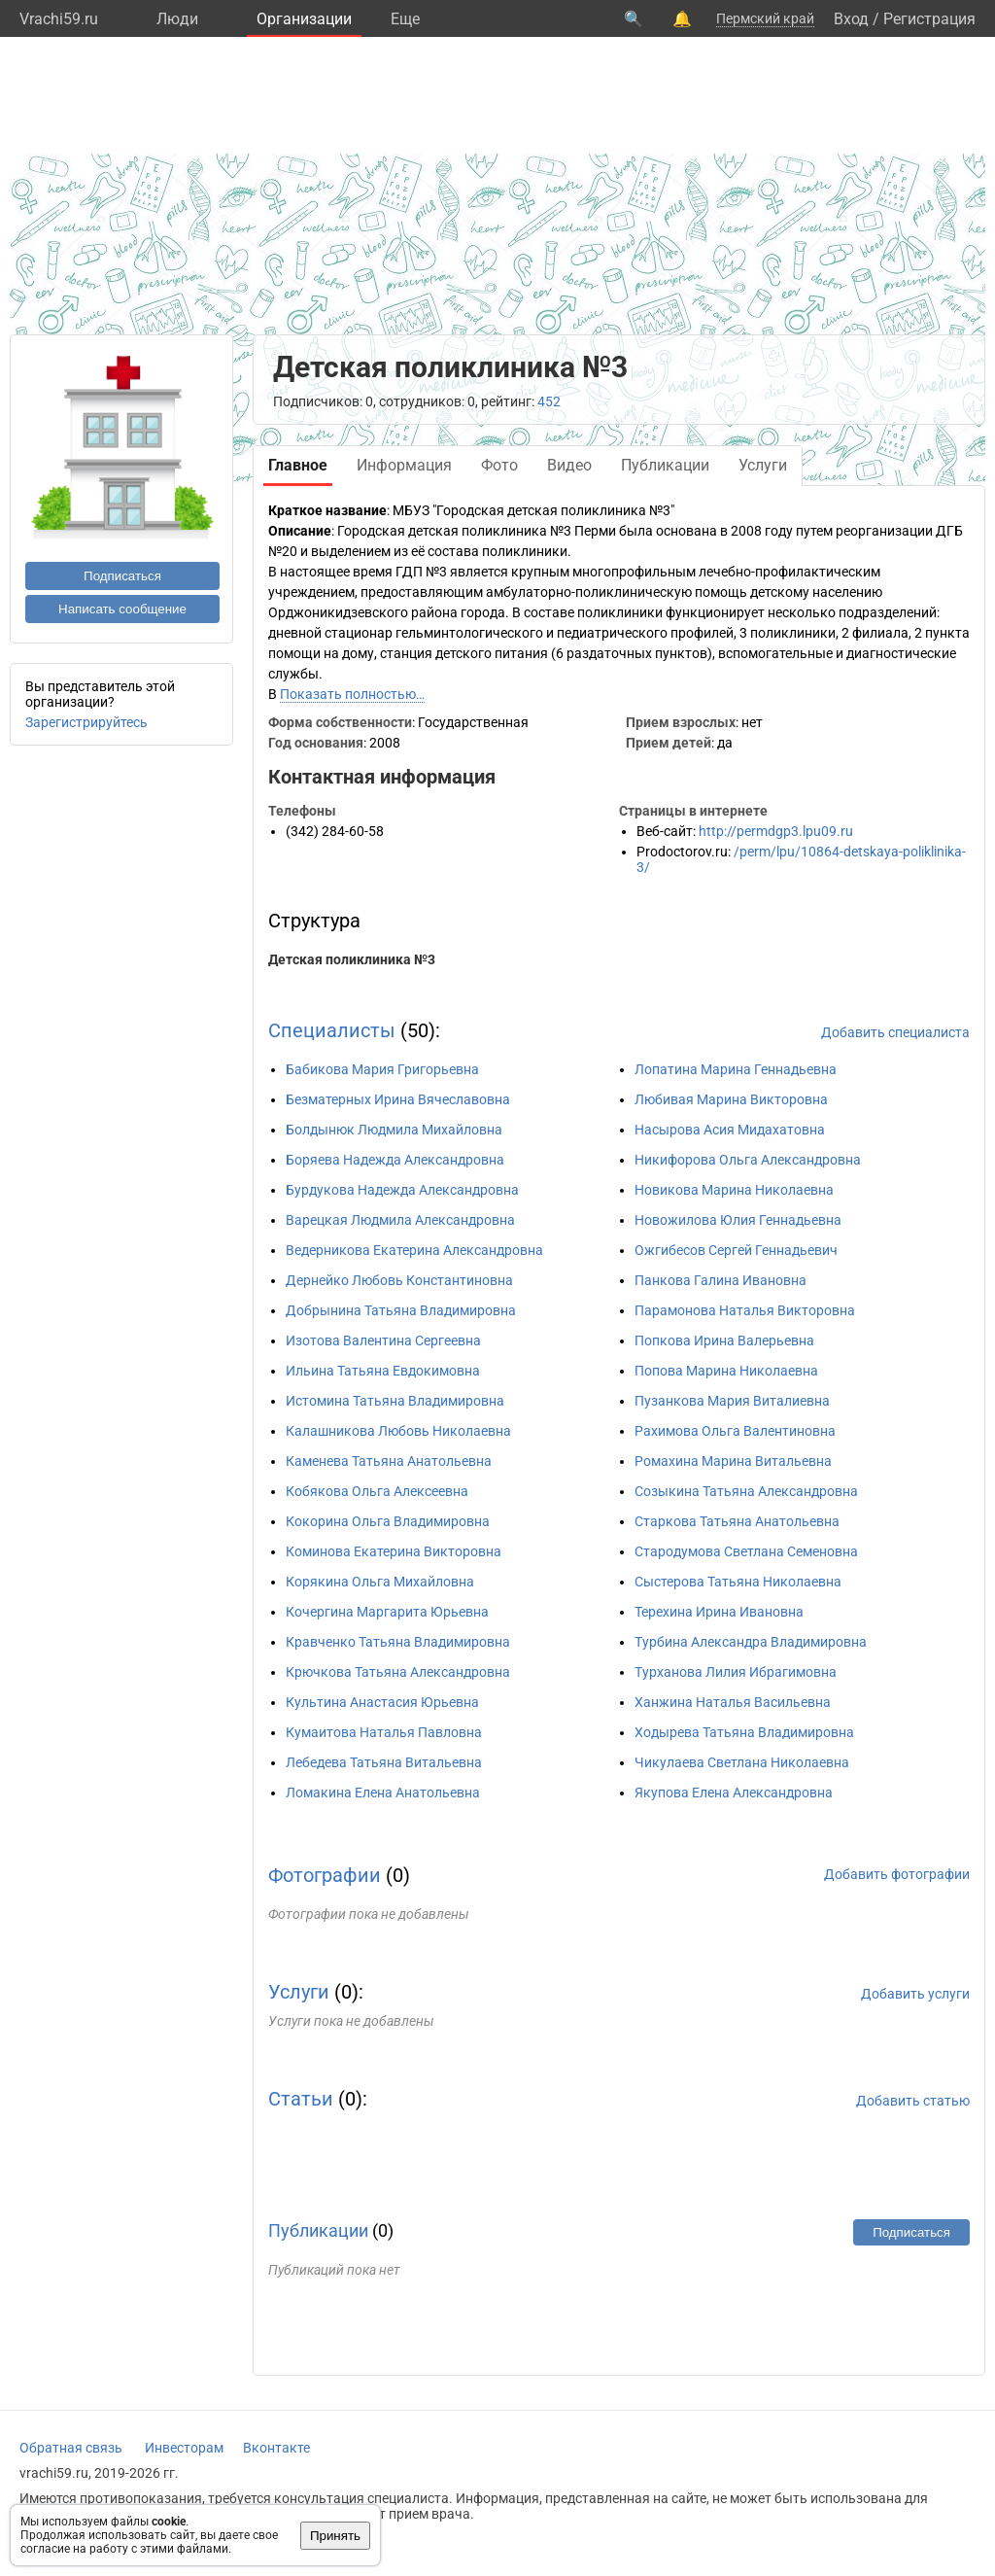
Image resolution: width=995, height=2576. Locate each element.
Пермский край (765, 18)
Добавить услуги (915, 1994)
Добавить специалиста (895, 1032)
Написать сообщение (122, 609)
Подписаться (122, 576)
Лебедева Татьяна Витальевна (384, 1762)
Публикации (318, 2230)
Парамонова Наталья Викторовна (745, 1310)
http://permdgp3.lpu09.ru (776, 831)
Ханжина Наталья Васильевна (733, 1702)
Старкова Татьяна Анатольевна (737, 1521)
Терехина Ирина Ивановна (719, 1611)
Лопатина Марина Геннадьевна (736, 1069)
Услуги (298, 1991)
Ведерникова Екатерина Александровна (414, 1250)
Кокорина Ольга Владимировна (388, 1521)
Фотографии (324, 1875)
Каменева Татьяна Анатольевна (389, 1461)
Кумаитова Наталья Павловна (384, 1732)
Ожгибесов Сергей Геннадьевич (736, 1250)
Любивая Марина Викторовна (731, 1099)
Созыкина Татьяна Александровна (746, 1491)
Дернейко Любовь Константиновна (399, 1280)
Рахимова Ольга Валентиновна (735, 1431)
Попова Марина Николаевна (726, 1370)
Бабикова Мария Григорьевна (382, 1069)
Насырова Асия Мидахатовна (730, 1129)
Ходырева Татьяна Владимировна (744, 1732)
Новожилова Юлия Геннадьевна (738, 1220)
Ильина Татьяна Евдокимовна (383, 1370)
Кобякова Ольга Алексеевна (377, 1491)
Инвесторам (184, 2447)
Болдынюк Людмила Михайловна (394, 1129)
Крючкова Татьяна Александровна (398, 1672)
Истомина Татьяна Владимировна (395, 1401)
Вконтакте (276, 2447)
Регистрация (929, 19)
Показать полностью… (352, 694)
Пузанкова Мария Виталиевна (732, 1401)
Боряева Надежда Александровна (395, 1159)
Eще (405, 19)
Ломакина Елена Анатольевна (383, 1792)
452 (549, 401)
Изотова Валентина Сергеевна (383, 1340)
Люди (177, 19)
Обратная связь (70, 2447)
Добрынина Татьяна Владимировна (401, 1310)
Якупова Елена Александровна (734, 1792)
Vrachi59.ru (58, 19)
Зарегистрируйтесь (86, 722)
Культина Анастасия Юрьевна (382, 1702)
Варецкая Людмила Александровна (400, 1220)
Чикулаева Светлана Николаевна (742, 1762)
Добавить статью (913, 2100)
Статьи (300, 2098)
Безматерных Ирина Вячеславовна (398, 1099)
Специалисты (331, 1030)
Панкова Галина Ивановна (720, 1280)
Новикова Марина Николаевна (734, 1190)
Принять (335, 2535)
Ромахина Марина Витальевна (733, 1461)
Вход (851, 19)
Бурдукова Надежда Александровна (402, 1190)
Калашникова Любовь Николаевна (398, 1431)
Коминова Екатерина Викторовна (393, 1551)
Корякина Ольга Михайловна (380, 1581)
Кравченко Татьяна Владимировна (398, 1642)
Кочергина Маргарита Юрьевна (387, 1611)
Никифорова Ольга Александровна (748, 1159)
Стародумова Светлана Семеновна (746, 1551)
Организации (304, 19)
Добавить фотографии (897, 1874)
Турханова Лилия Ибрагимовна (736, 1672)
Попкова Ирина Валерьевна (724, 1340)
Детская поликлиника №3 (351, 959)
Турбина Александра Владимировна (751, 1642)
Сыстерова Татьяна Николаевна (738, 1581)
